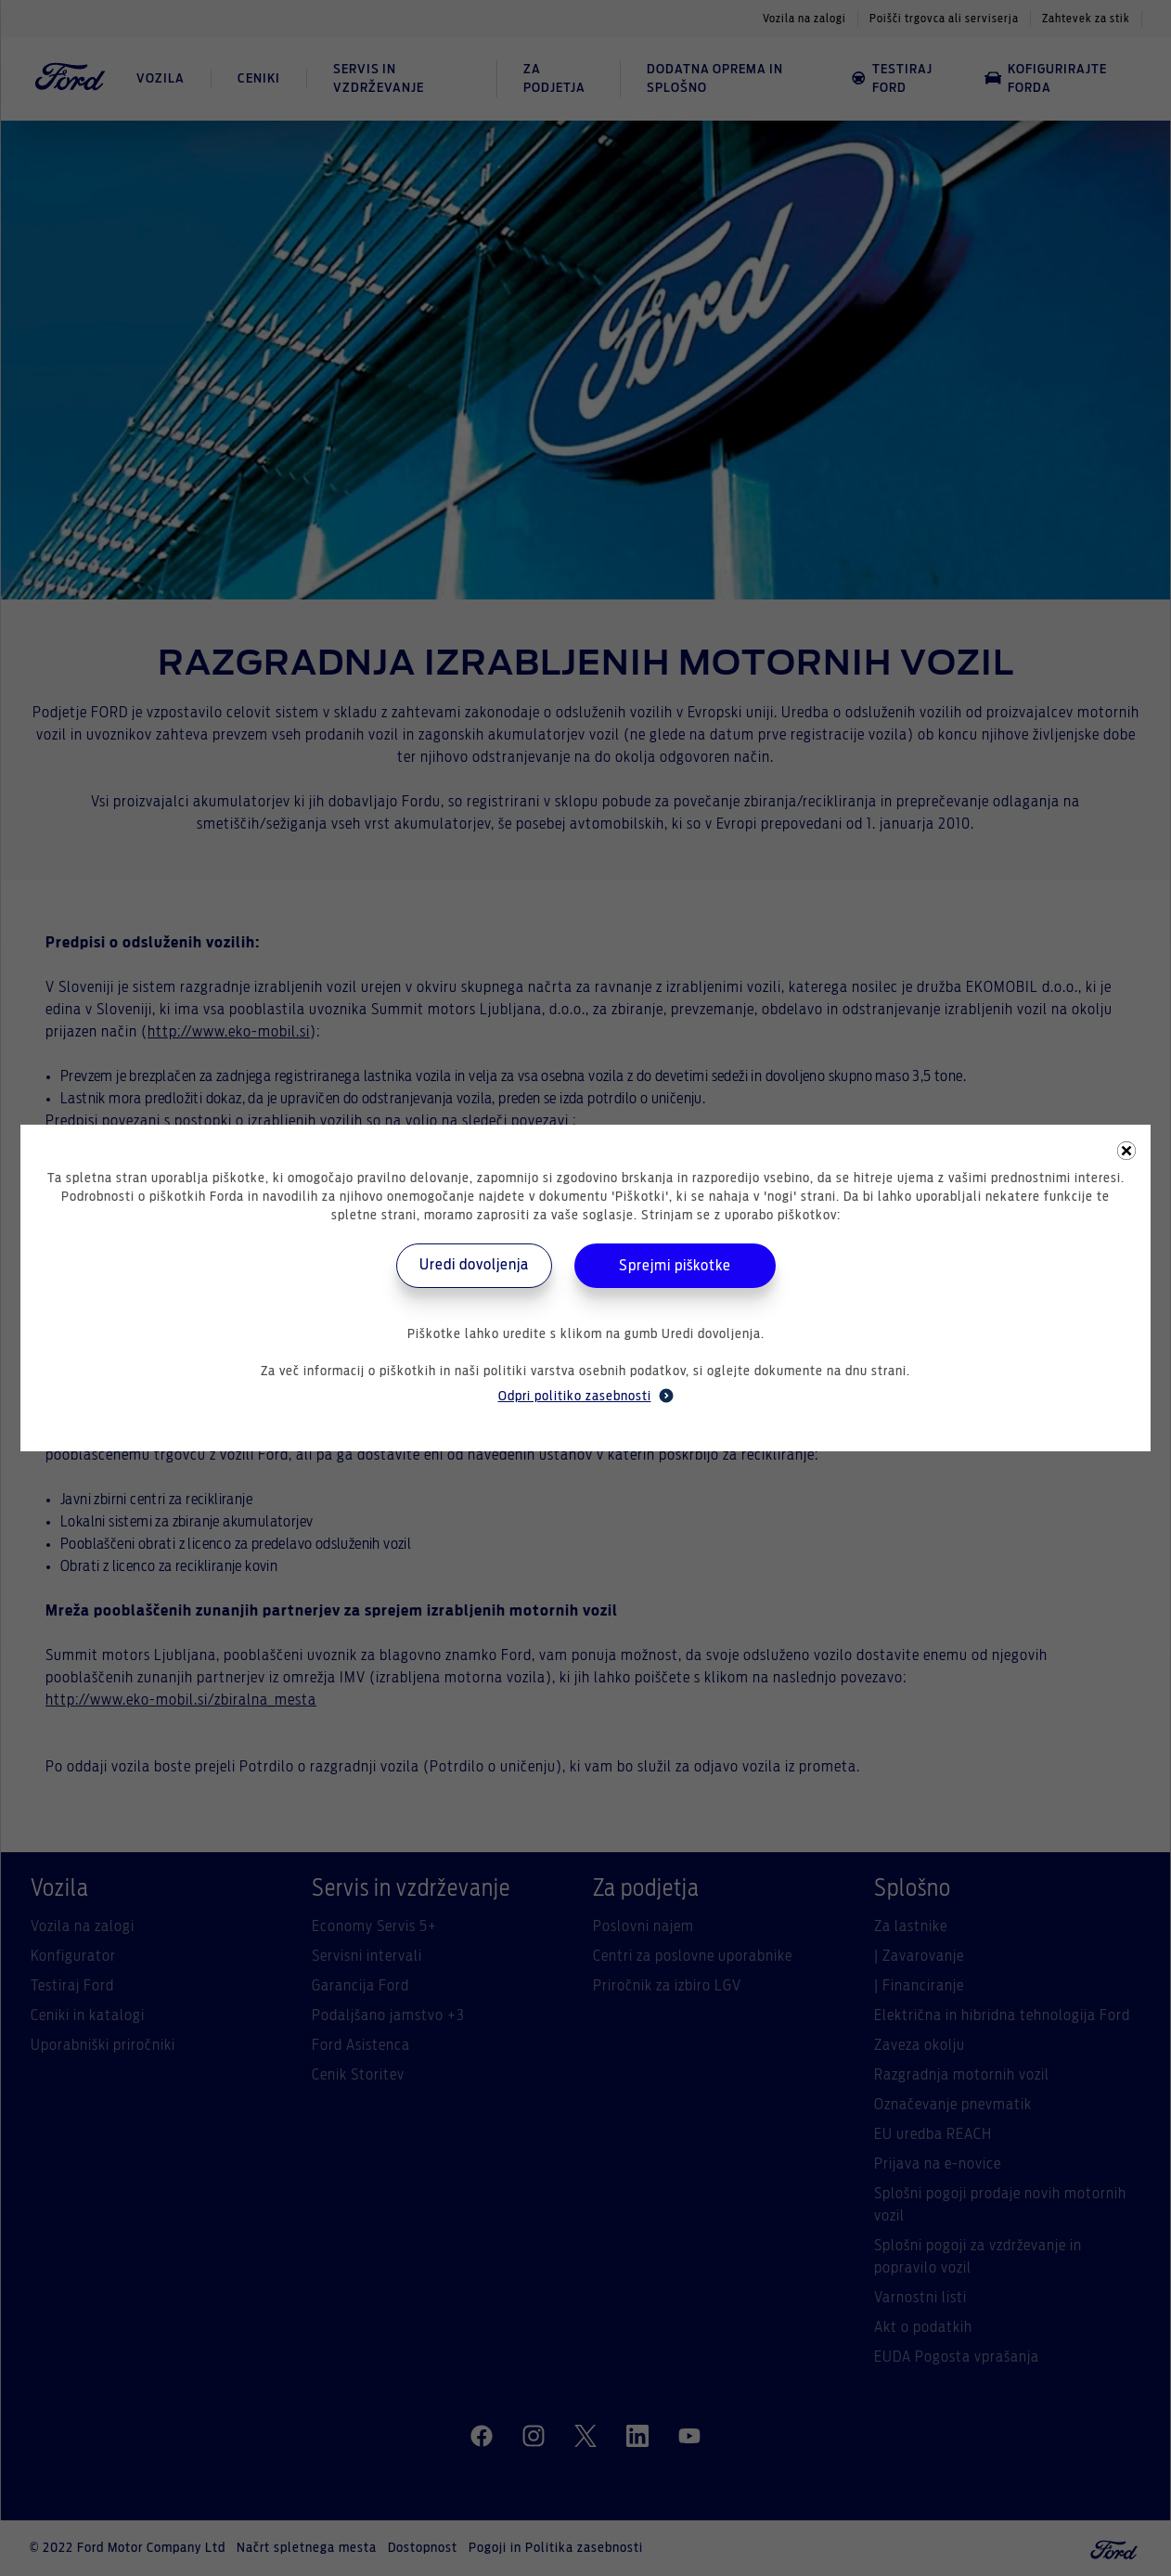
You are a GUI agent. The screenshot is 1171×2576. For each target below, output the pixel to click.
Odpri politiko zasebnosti (586, 1395)
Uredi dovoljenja (474, 1264)
